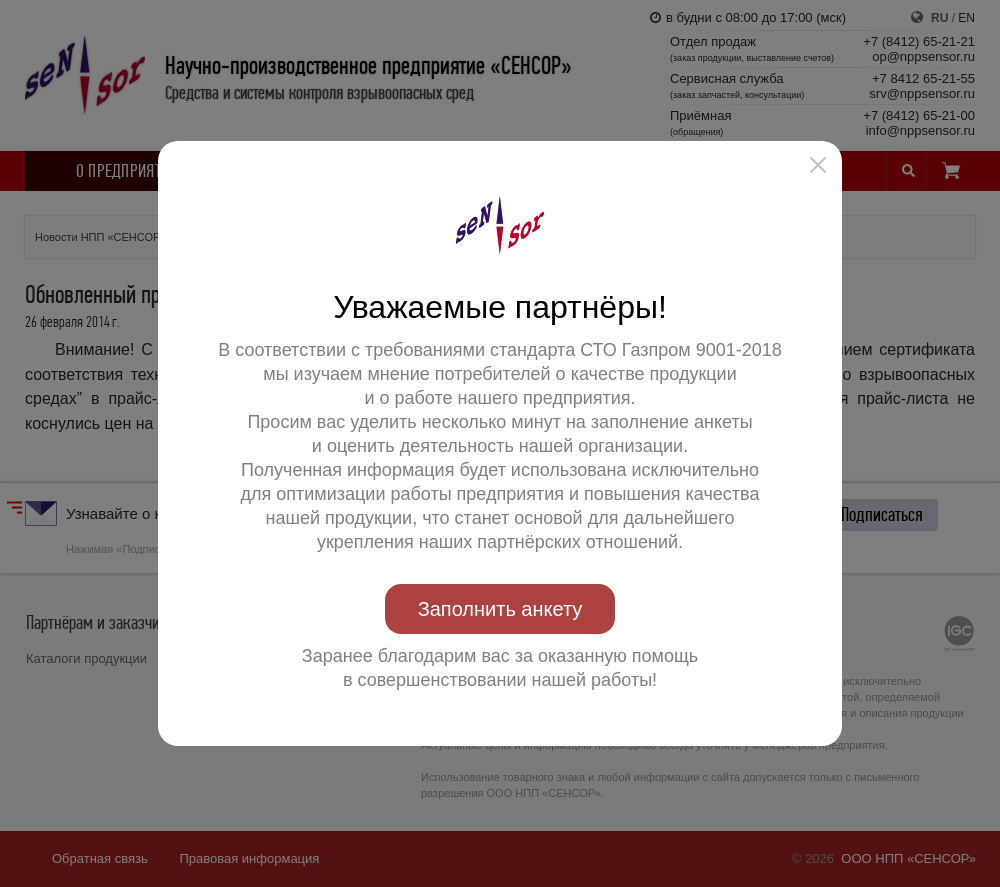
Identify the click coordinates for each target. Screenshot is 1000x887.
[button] (818, 165)
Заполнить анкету (500, 609)
